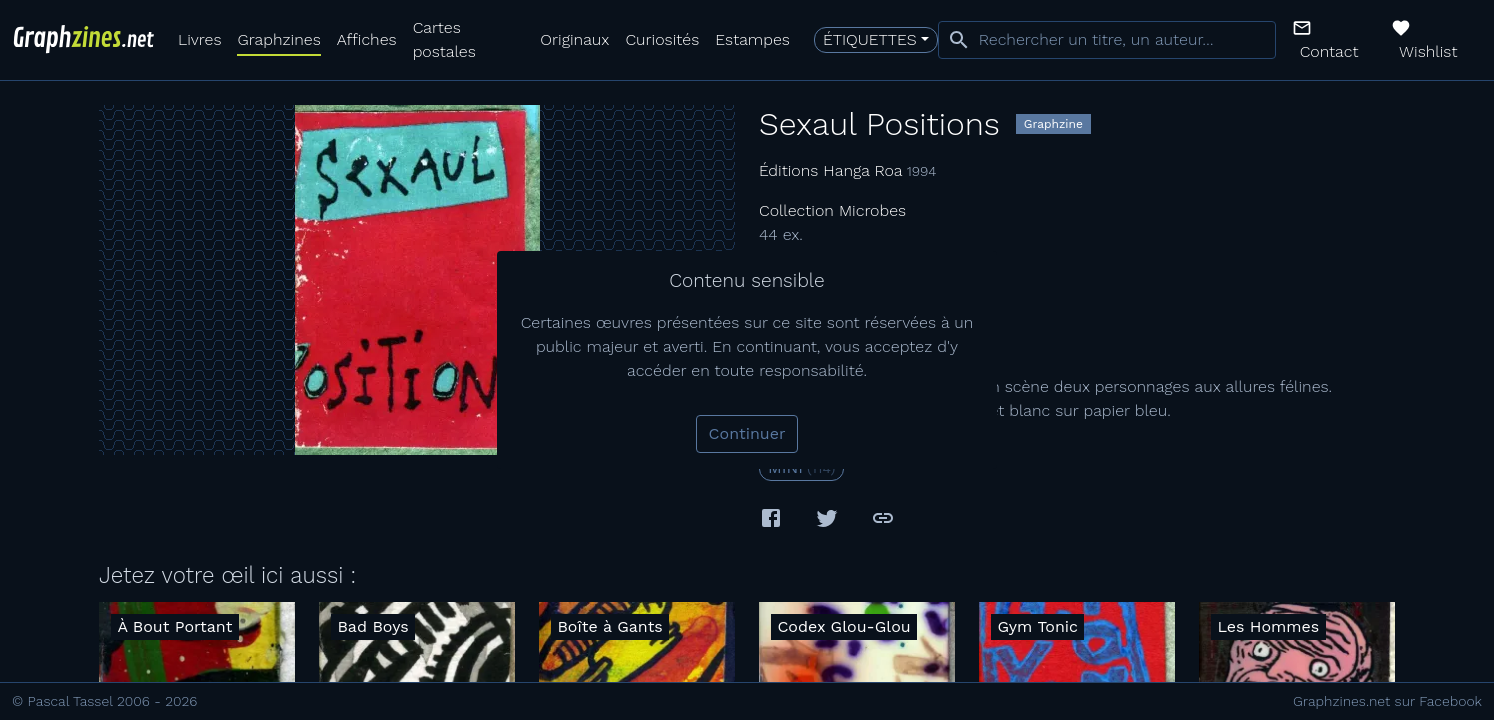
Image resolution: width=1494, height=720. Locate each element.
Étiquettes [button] (870, 39)
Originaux (574, 39)
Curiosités (662, 39)
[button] (1333, 40)
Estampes (752, 39)
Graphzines (278, 39)
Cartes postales (444, 39)
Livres (199, 39)
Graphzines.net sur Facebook (1387, 701)
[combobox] (1107, 40)
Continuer (747, 433)
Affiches (367, 39)
